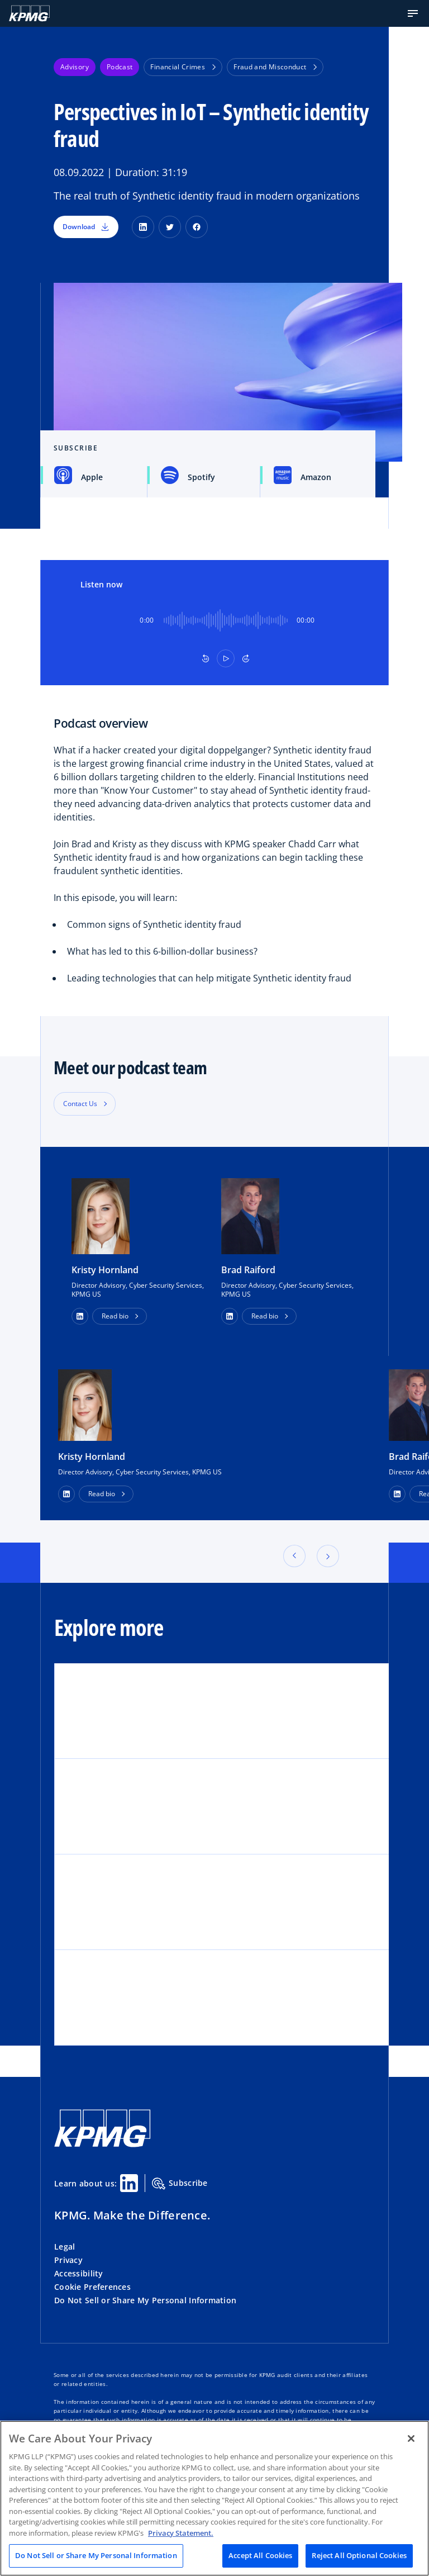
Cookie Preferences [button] (92, 2286)
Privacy (68, 2260)
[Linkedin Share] (129, 2183)
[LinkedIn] (143, 227)
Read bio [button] (115, 1316)
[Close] (411, 2438)
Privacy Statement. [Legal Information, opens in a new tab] (180, 2533)
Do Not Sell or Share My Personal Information (145, 2300)
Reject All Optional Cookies (359, 2555)
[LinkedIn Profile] (66, 1494)
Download (86, 226)
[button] (413, 13)
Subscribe (180, 2183)
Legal (64, 2246)
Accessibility (78, 2273)
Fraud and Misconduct (275, 67)
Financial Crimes (183, 67)
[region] (214, 2498)
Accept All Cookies (260, 2555)
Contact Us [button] (80, 1103)
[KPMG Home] (29, 13)
